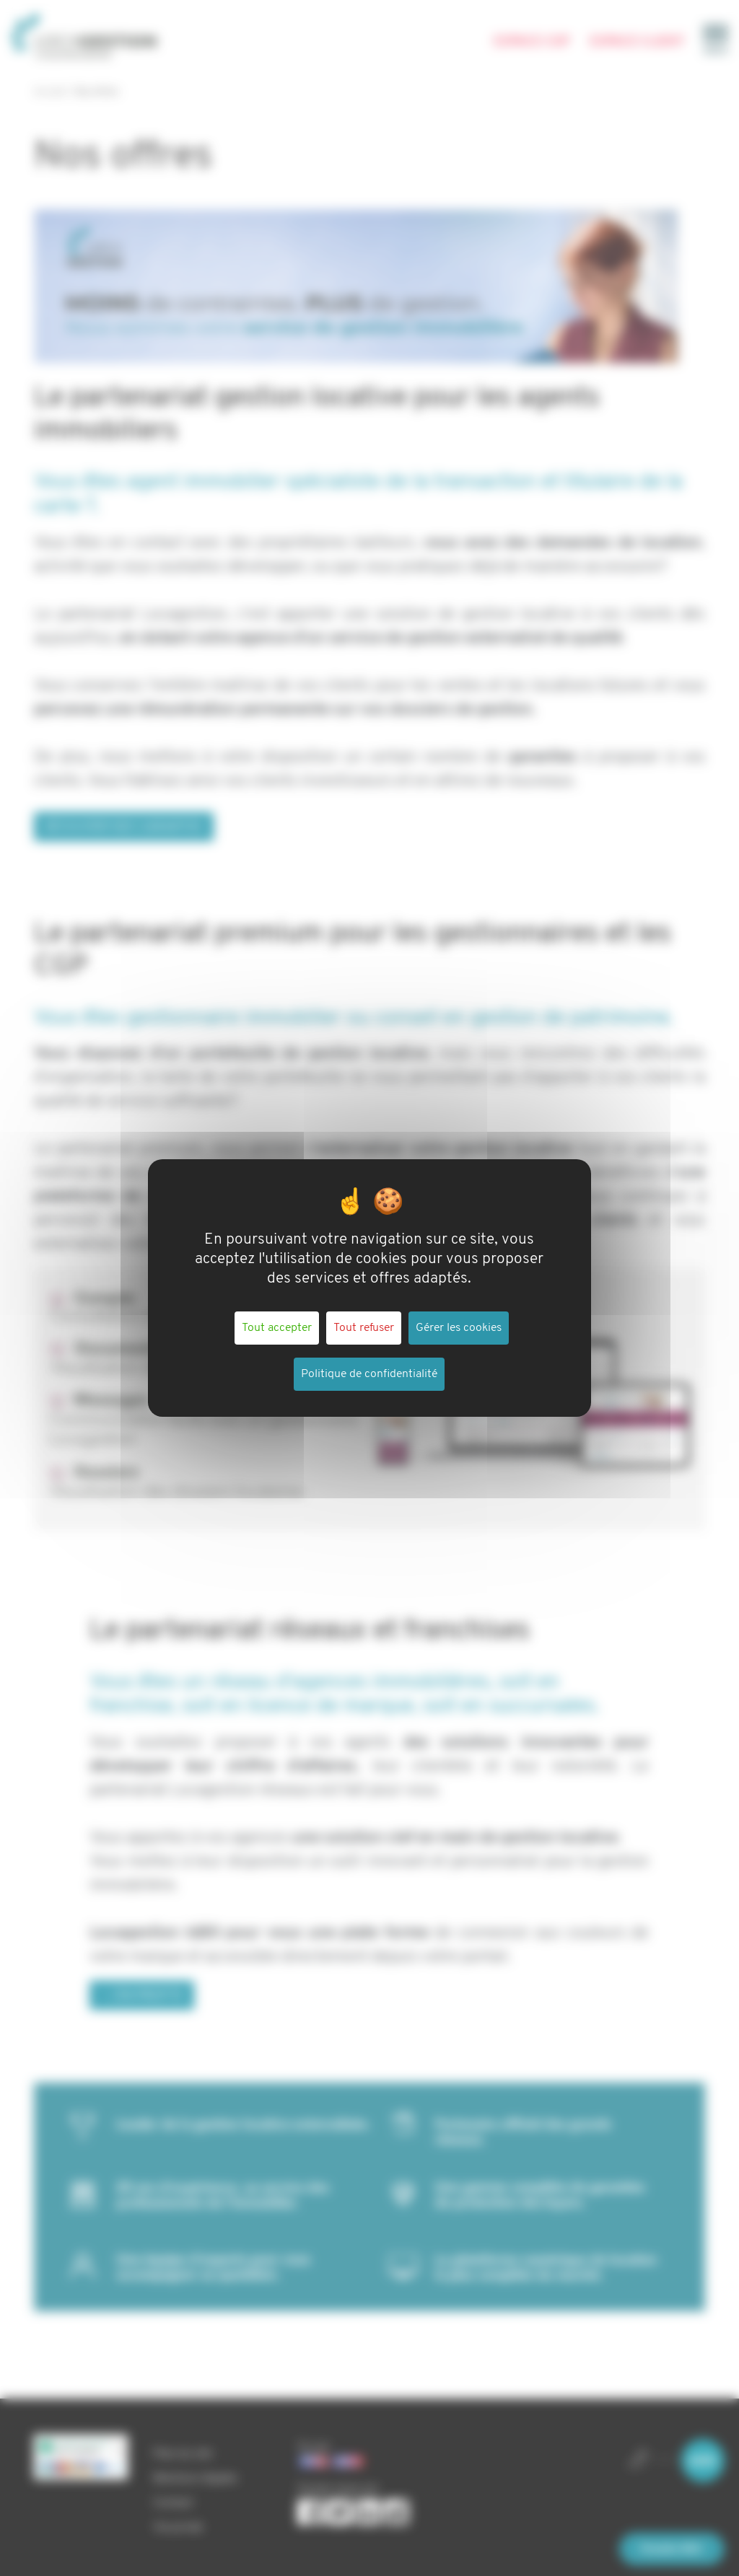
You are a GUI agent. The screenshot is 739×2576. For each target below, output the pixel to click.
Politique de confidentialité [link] (369, 1374)
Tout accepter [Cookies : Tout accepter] (277, 1328)
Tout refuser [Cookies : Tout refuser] (363, 1328)
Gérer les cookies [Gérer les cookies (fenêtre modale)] (459, 1328)
